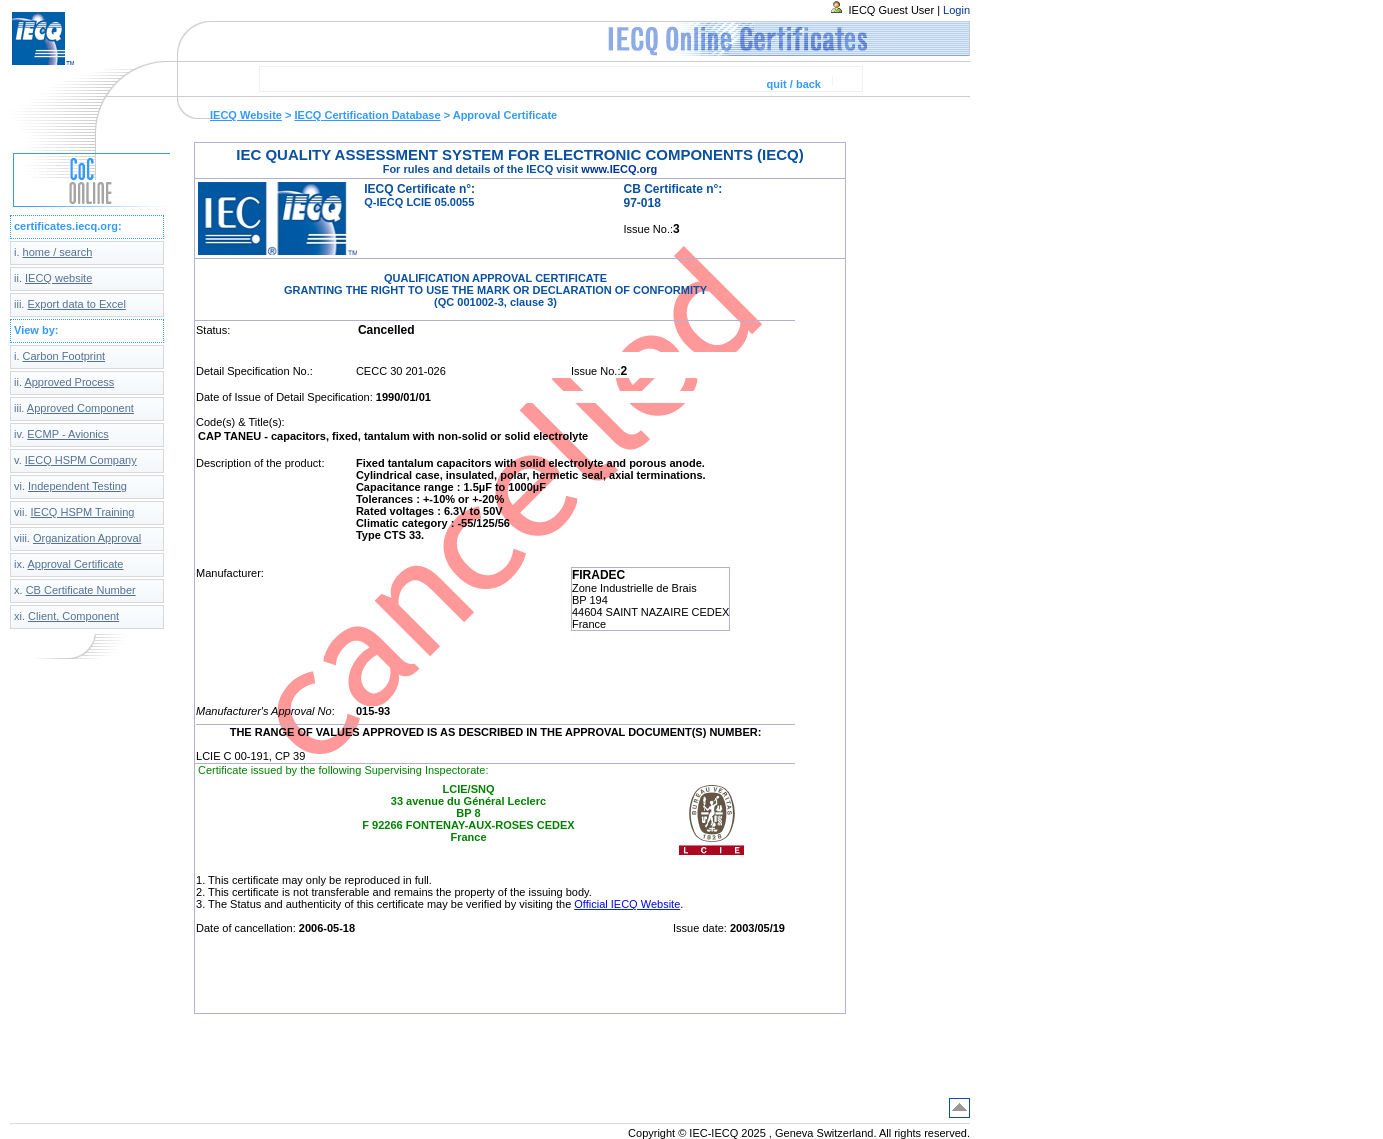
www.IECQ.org (619, 169)
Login (956, 10)
